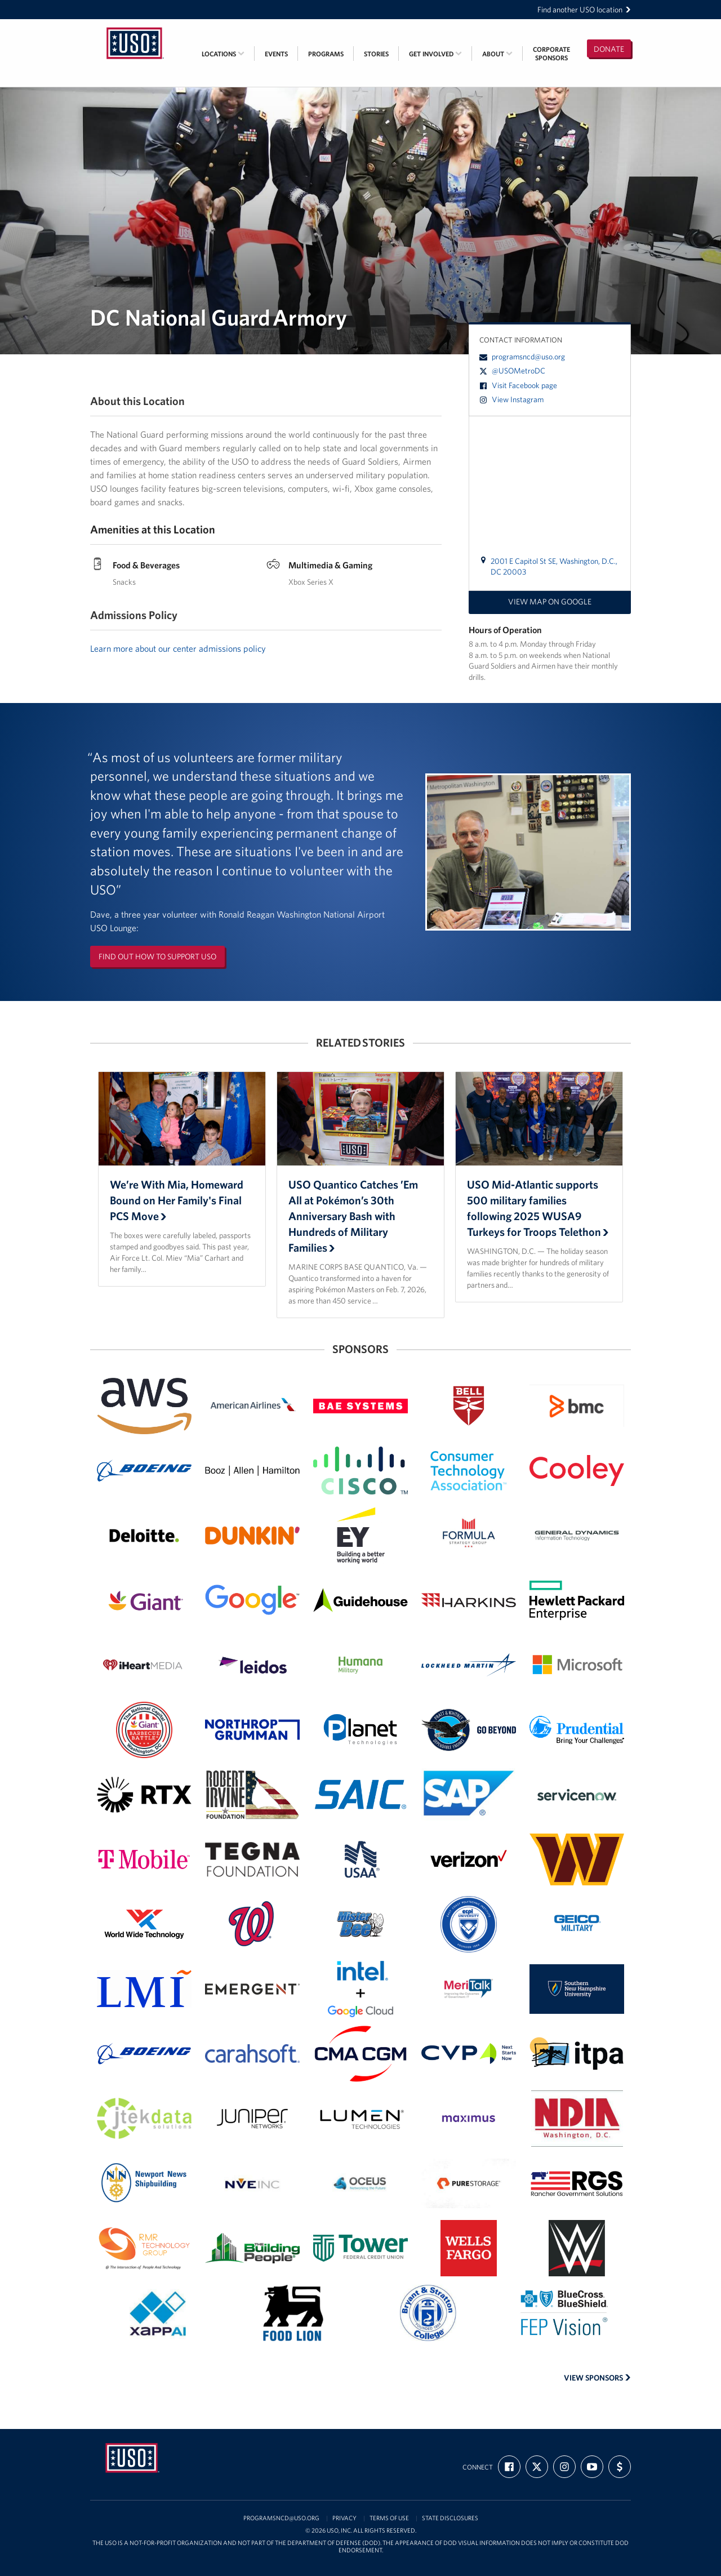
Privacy (344, 2518)
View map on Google (549, 602)
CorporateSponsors (551, 53)
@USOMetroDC (512, 371)
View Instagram (511, 399)
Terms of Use (389, 2518)
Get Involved (435, 54)
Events (276, 54)
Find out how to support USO (157, 956)
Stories (376, 54)
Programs (326, 54)
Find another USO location (584, 10)
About (497, 54)
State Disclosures (450, 2518)
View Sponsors (597, 2378)
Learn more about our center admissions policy (178, 648)
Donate (609, 49)
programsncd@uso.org (522, 357)
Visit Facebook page (518, 385)
